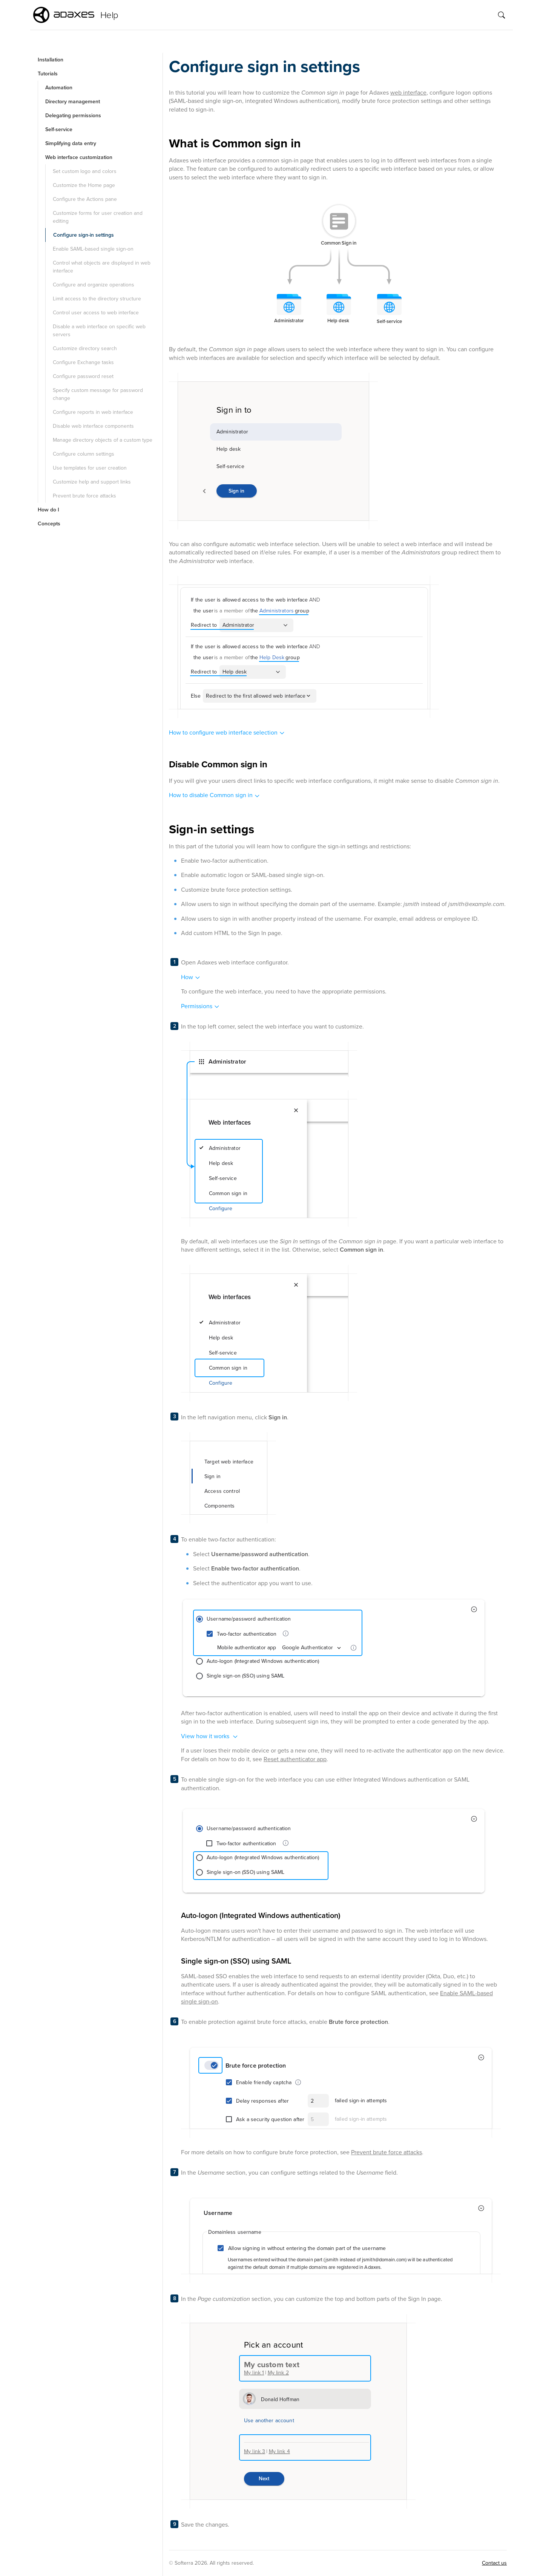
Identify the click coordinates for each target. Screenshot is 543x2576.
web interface (408, 92)
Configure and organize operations (93, 285)
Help (109, 15)
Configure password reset (83, 376)
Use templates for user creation (90, 468)
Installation (50, 60)
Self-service (58, 129)
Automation (58, 88)
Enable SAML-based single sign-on (93, 249)
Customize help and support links (92, 482)
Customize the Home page (84, 185)
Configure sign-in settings (83, 235)
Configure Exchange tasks (83, 362)
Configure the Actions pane (85, 199)
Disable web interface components (93, 426)
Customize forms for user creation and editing (98, 217)
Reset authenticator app (295, 1759)
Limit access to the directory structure (97, 299)
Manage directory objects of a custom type (102, 440)
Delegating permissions (73, 115)
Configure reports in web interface (93, 412)
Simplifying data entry (70, 143)
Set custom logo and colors (85, 171)
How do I (48, 510)
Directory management (72, 102)
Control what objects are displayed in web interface (101, 267)
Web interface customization (78, 157)
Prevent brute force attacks (84, 496)
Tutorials (48, 74)
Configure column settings (83, 454)
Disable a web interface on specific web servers (99, 330)
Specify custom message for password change (98, 394)
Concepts (49, 524)
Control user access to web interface (96, 313)
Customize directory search (85, 348)
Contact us (494, 2563)
